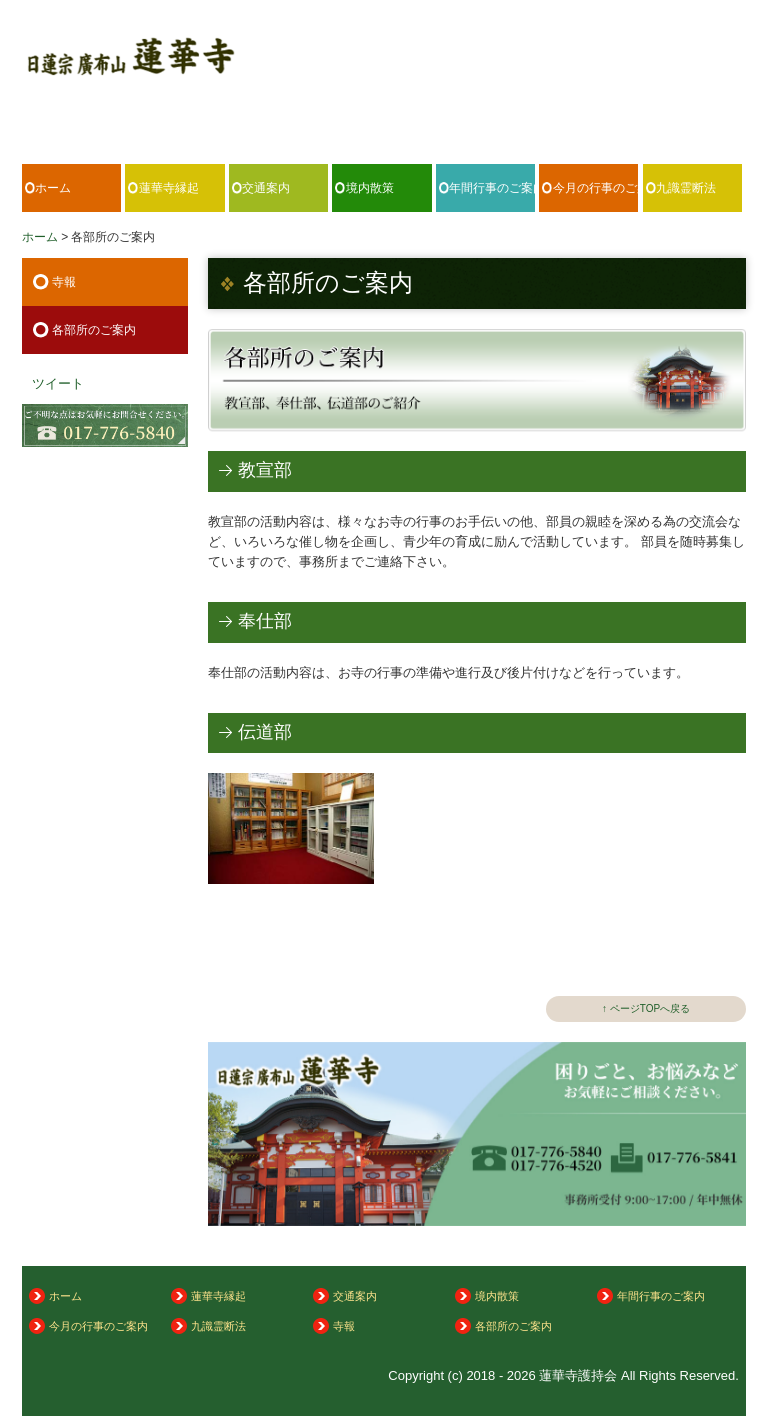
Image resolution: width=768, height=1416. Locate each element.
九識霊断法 (686, 188)
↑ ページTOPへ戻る (646, 1008)
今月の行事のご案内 (596, 188)
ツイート (58, 383)
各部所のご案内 (94, 330)
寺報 (64, 282)
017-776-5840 (678, 107)
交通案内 (266, 188)
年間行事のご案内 (492, 188)
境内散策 (370, 188)
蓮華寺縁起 (169, 188)
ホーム (53, 188)
